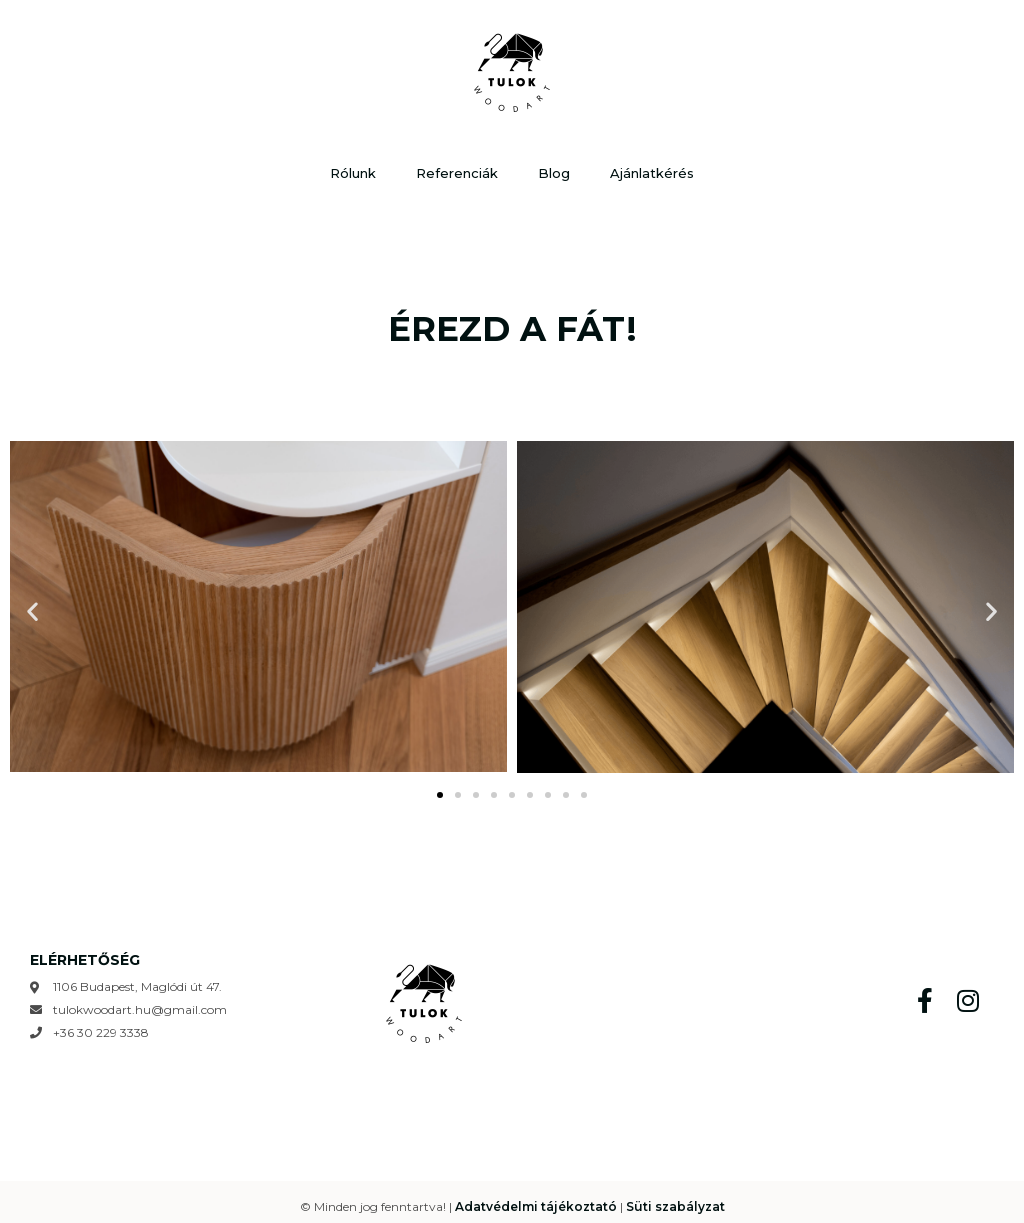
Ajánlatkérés (652, 173)
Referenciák (457, 173)
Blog (554, 173)
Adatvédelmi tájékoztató (536, 1206)
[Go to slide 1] (440, 795)
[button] (32, 611)
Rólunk (353, 173)
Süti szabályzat (675, 1206)
